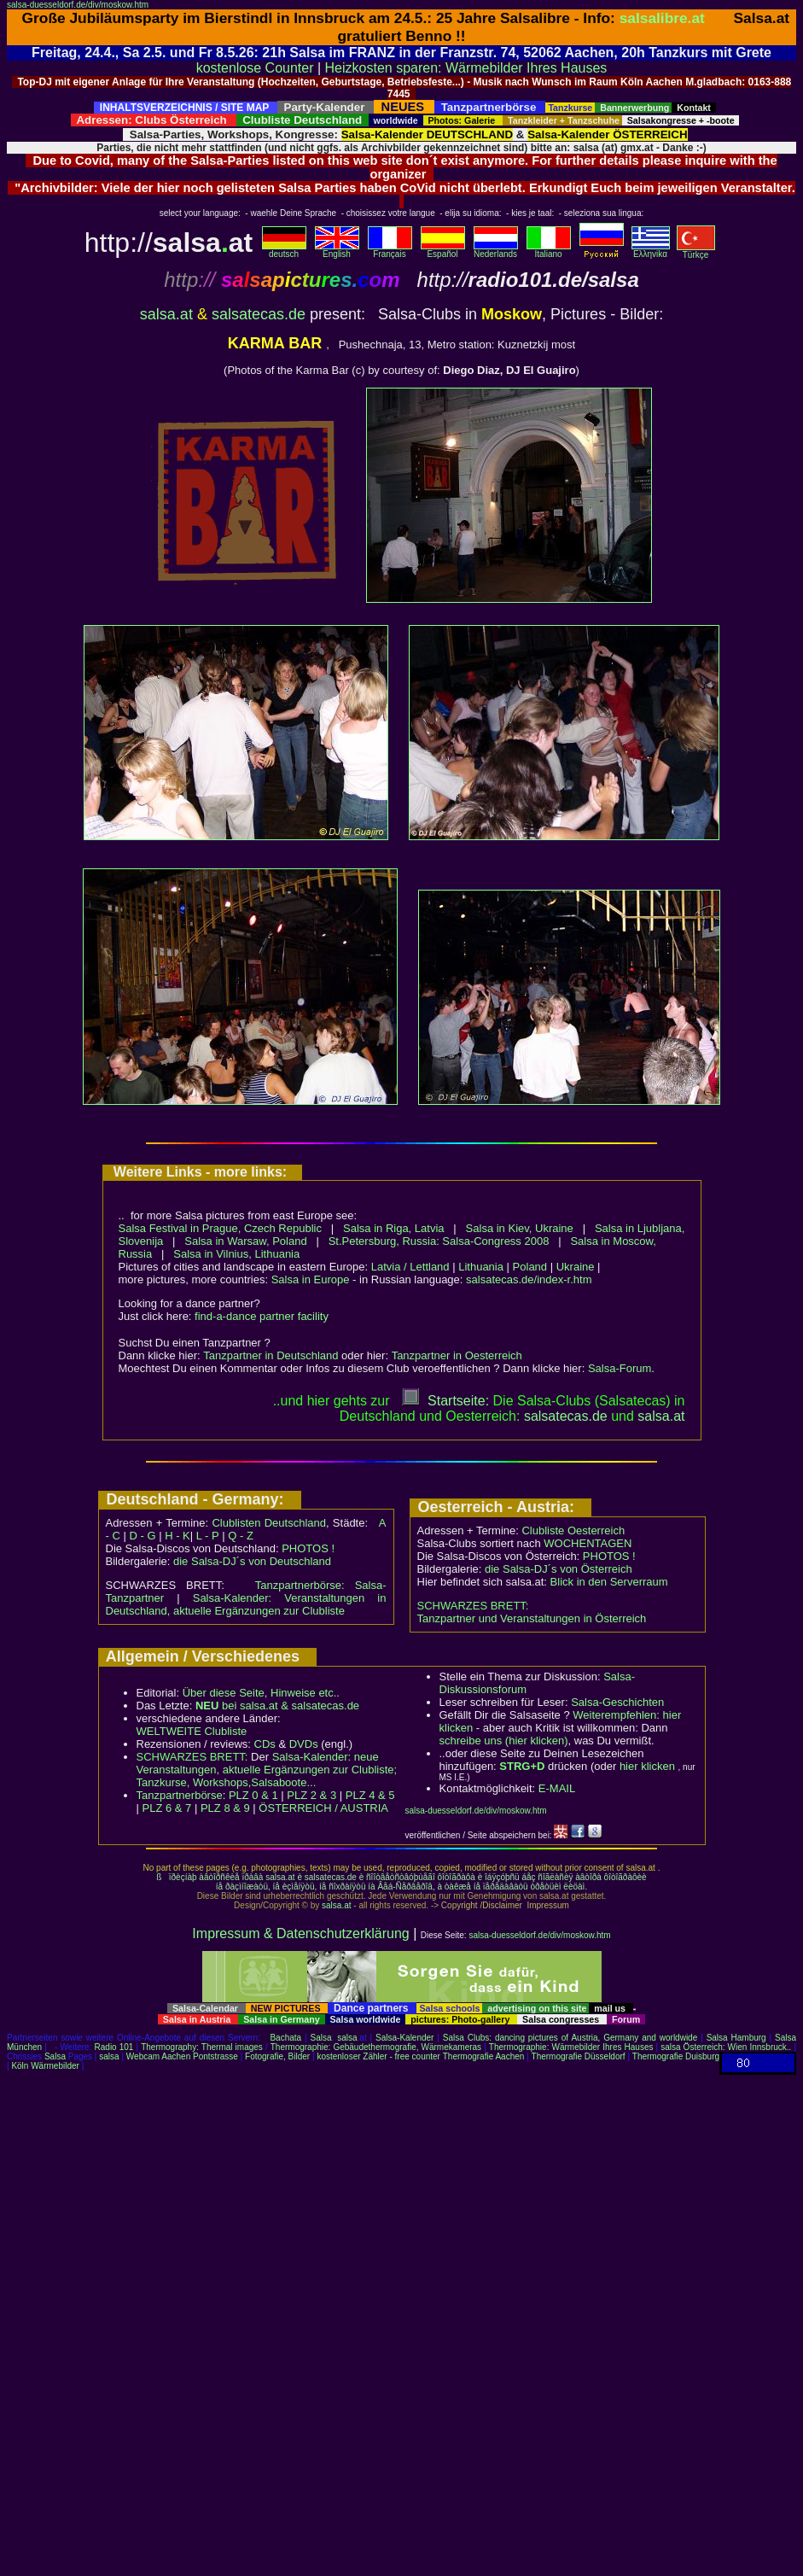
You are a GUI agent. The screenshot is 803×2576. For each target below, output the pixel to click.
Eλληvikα (650, 250)
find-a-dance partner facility (262, 1316)
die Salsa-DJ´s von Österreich (558, 1569)
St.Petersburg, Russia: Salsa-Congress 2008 (439, 1241)
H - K (177, 1535)
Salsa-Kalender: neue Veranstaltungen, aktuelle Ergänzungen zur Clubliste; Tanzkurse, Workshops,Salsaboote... (267, 1769)
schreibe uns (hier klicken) (503, 1740)
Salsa (321, 2037)
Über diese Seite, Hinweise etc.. (261, 1692)
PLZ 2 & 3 (311, 1795)
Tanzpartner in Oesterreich (457, 1355)
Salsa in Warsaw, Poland (245, 1241)
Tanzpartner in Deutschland (270, 1355)
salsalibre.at (662, 17)
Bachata (285, 2037)
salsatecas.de (258, 314)
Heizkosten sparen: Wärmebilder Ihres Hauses (466, 68)
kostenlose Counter (255, 68)
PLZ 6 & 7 (167, 1808)
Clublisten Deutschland (269, 1522)
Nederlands (496, 250)
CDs (265, 1744)
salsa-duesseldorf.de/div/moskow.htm (77, 4)
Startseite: (445, 1400)
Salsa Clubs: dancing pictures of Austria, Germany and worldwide (570, 2037)
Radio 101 (114, 2047)
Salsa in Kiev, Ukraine (519, 1228)
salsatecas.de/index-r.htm (528, 1279)
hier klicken (647, 1766)
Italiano (549, 250)
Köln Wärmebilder (45, 2066)
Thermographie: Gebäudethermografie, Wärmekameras (376, 2047)
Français (390, 250)
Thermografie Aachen (484, 2056)
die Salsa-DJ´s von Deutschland (252, 1561)
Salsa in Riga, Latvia (394, 1228)
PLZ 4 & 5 (370, 1795)
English (337, 250)
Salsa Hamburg (736, 2037)
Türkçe (696, 251)
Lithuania (480, 1266)
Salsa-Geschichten (617, 1702)
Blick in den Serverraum (609, 1581)
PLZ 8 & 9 (225, 1808)
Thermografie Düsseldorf (579, 2056)
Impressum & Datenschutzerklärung (300, 1933)
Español (443, 250)
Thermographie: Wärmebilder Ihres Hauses (571, 2047)
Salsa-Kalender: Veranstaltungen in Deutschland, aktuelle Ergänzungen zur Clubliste (246, 1604)
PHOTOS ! (308, 1548)
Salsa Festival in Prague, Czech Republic (220, 1228)
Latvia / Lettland (410, 1266)
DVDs (303, 1744)
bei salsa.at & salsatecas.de (277, 1705)
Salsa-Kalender (404, 2037)
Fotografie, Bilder (277, 2056)
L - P (207, 1535)
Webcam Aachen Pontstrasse (182, 2056)
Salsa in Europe (310, 1279)
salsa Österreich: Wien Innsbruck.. (725, 2047)
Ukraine (575, 1266)
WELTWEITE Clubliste (192, 1731)
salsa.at (166, 314)
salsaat (660, 1416)
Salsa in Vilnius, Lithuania (236, 1253)
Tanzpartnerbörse (180, 1795)
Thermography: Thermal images (202, 2047)
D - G (142, 1535)
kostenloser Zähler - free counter (379, 2056)
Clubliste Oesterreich (573, 1530)
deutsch (284, 250)
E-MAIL (556, 1788)
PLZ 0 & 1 (253, 1795)
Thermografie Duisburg (675, 2056)
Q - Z (240, 1535)
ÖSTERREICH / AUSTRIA (323, 1808)
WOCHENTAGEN (587, 1543)
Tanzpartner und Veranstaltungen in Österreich (532, 1618)
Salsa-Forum (619, 1368)
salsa (347, 2037)
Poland (530, 1266)
